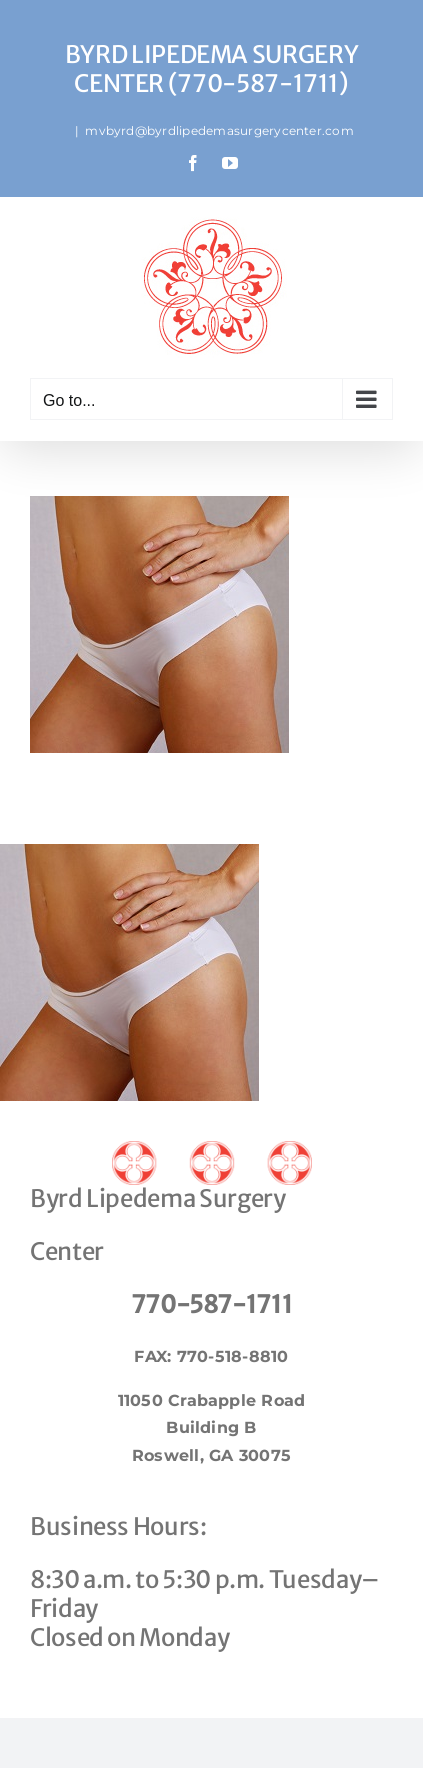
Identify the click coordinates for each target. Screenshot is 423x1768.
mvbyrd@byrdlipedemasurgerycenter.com (219, 130)
